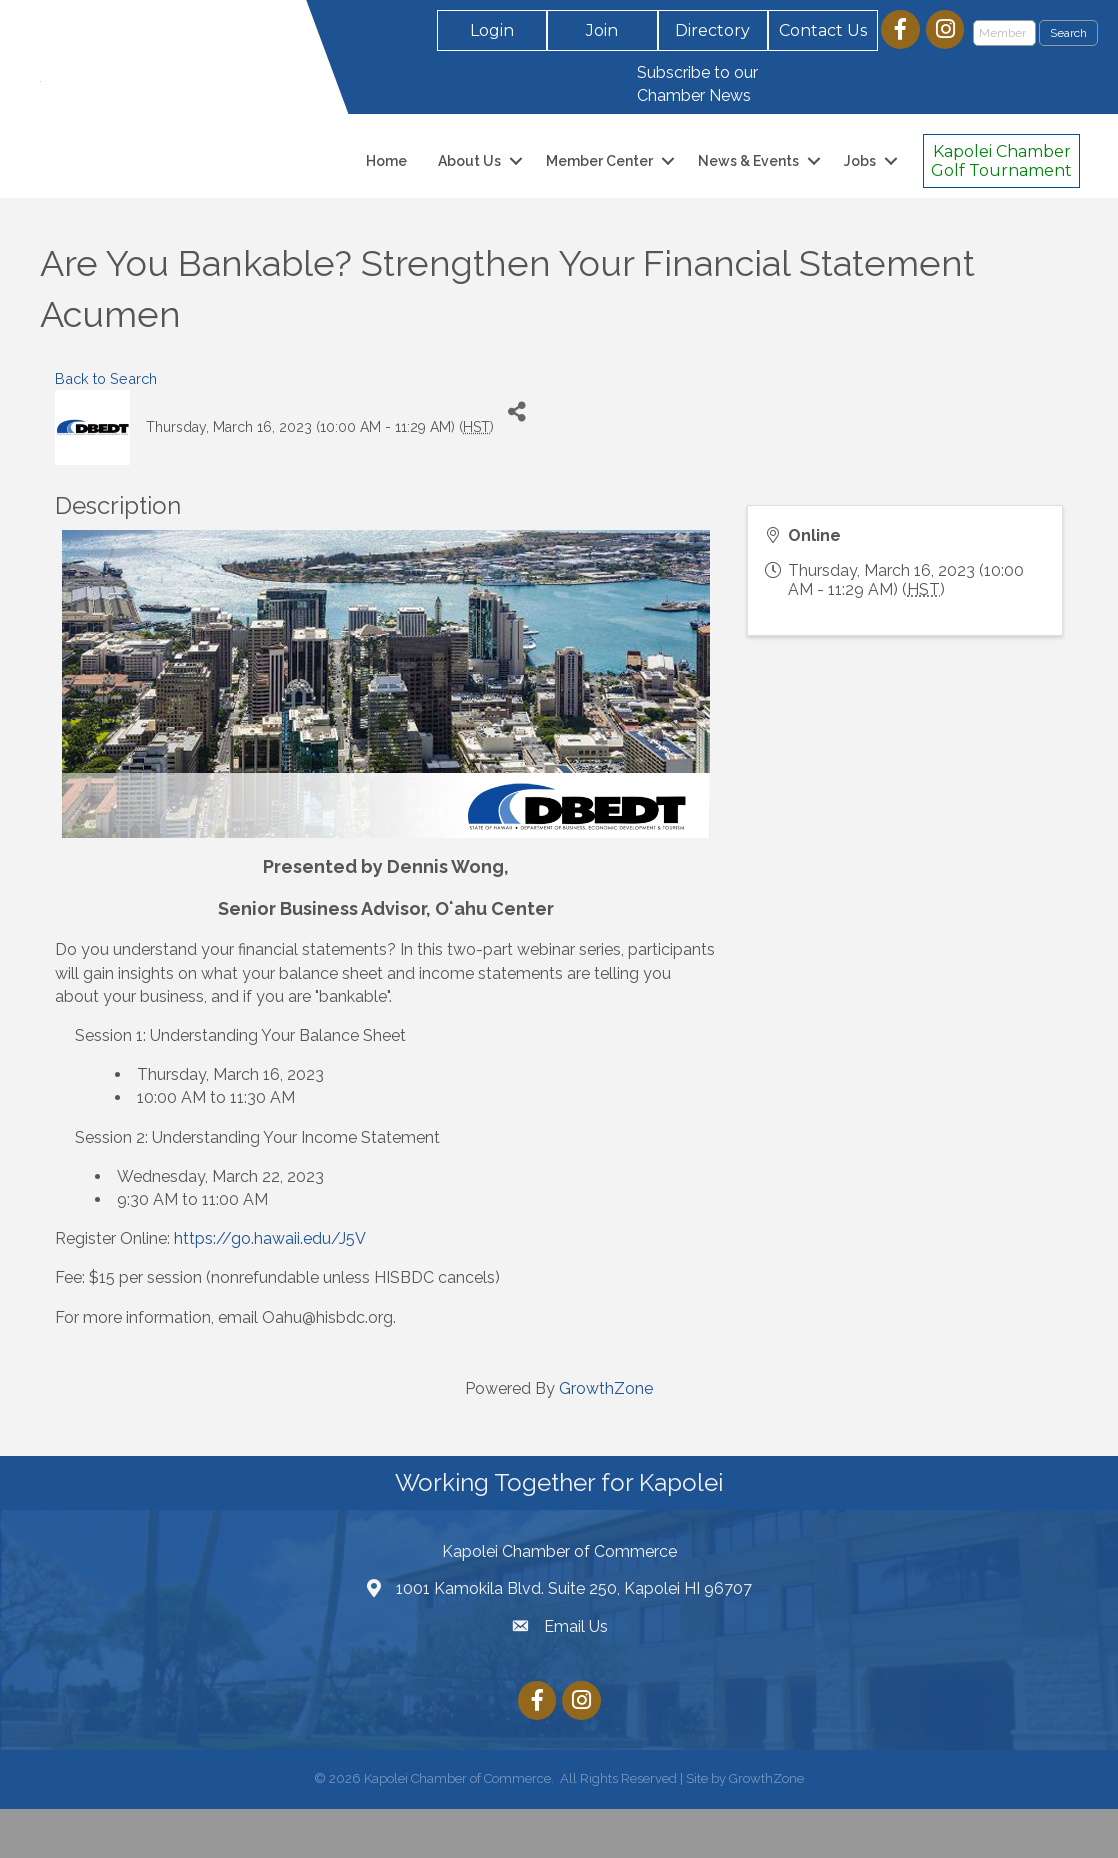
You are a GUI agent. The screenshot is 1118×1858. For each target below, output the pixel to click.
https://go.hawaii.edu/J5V (270, 1288)
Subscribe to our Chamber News (697, 84)
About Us (469, 186)
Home (386, 186)
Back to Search (106, 428)
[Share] (516, 461)
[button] (492, 30)
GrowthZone (606, 1437)
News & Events (748, 186)
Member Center (599, 186)
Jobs (860, 186)
